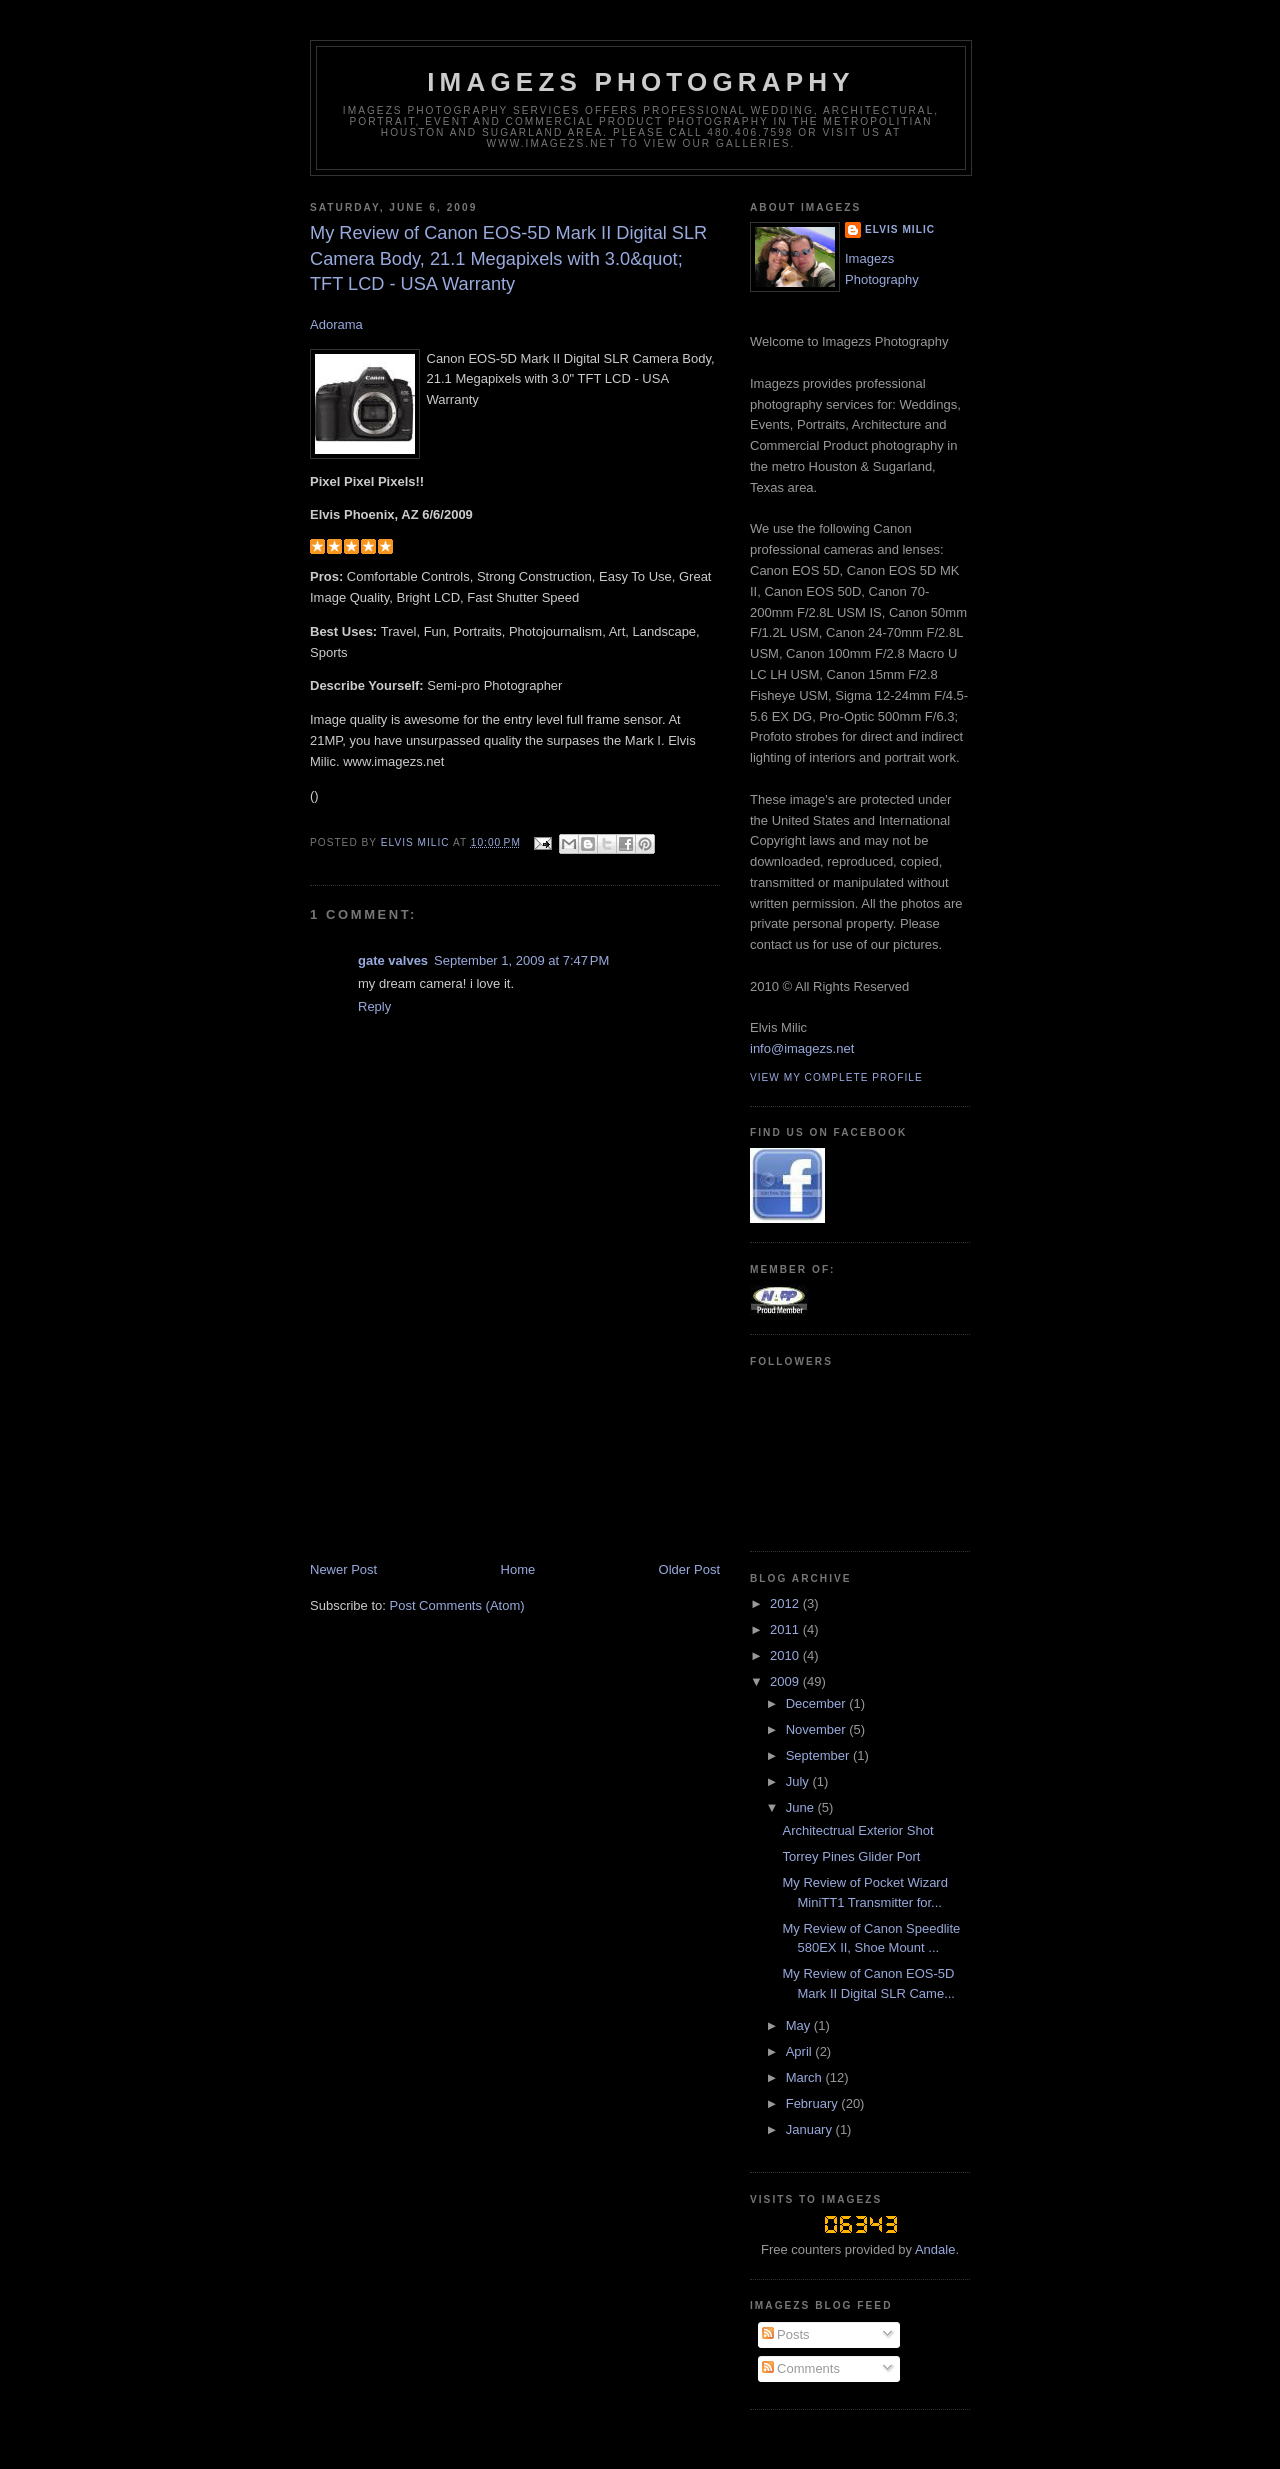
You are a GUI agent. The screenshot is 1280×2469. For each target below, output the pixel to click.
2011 (786, 1629)
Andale (935, 2249)
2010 (786, 1655)
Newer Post (343, 1569)
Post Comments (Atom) (457, 1605)
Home (518, 1569)
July (799, 1781)
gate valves (393, 960)
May (800, 2025)
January (811, 2129)
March (806, 2077)
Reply (374, 1006)
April (801, 2051)
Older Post (689, 1569)
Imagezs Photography (641, 82)
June (802, 1807)
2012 (786, 1603)
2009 (786, 1681)
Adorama (336, 324)
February (814, 2103)
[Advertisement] (460, 1421)
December (818, 1703)
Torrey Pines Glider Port (851, 1856)
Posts (786, 2334)
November (818, 1729)
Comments (801, 2368)
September (819, 1755)
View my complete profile (836, 1077)
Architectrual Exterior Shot (857, 1830)
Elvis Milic (900, 229)
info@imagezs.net (802, 1048)
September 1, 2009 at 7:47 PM (521, 960)
